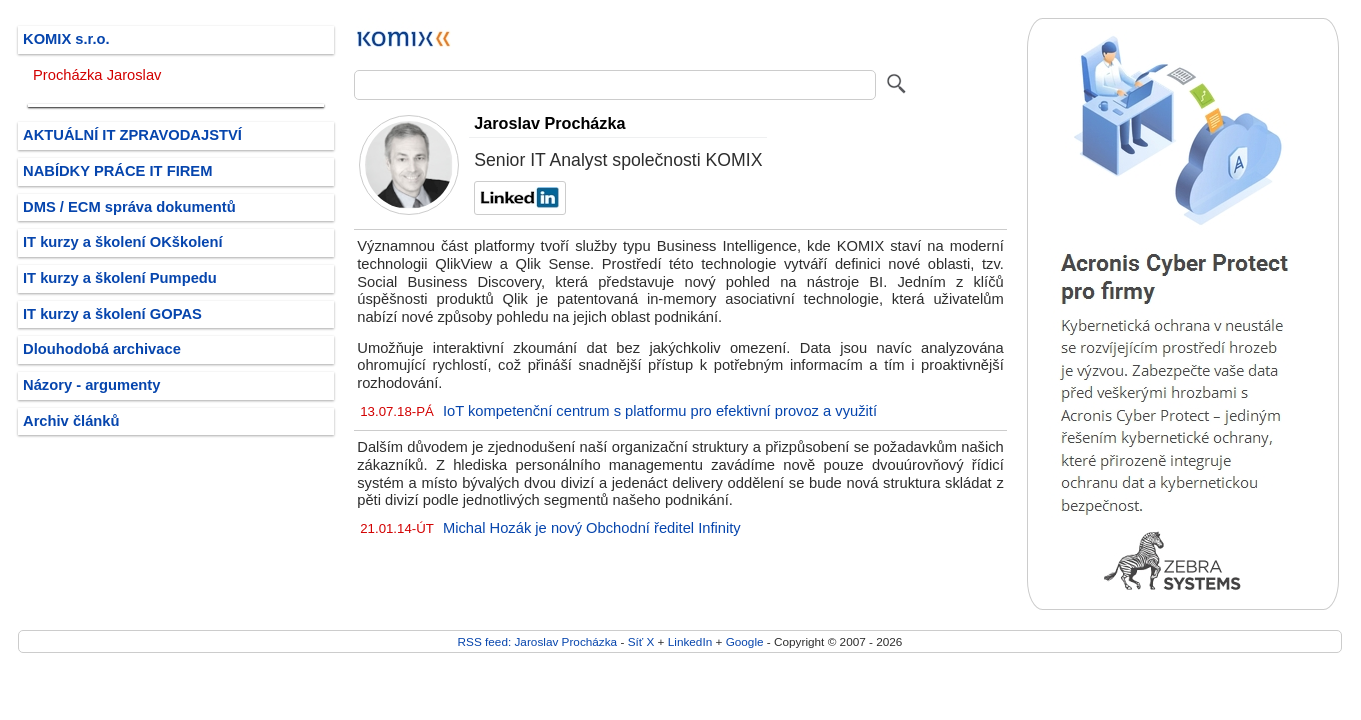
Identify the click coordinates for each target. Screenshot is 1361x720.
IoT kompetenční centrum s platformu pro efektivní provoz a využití (660, 411)
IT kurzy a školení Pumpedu (120, 278)
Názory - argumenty (91, 385)
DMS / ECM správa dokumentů (129, 207)
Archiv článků (71, 421)
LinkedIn (690, 641)
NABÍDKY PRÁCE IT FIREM (117, 171)
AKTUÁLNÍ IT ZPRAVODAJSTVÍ (132, 135)
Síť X (641, 641)
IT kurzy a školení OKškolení (123, 242)
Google (745, 641)
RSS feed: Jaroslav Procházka (538, 641)
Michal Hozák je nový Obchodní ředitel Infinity (592, 528)
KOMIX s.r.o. (66, 39)
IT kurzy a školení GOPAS (112, 314)
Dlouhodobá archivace (102, 349)
